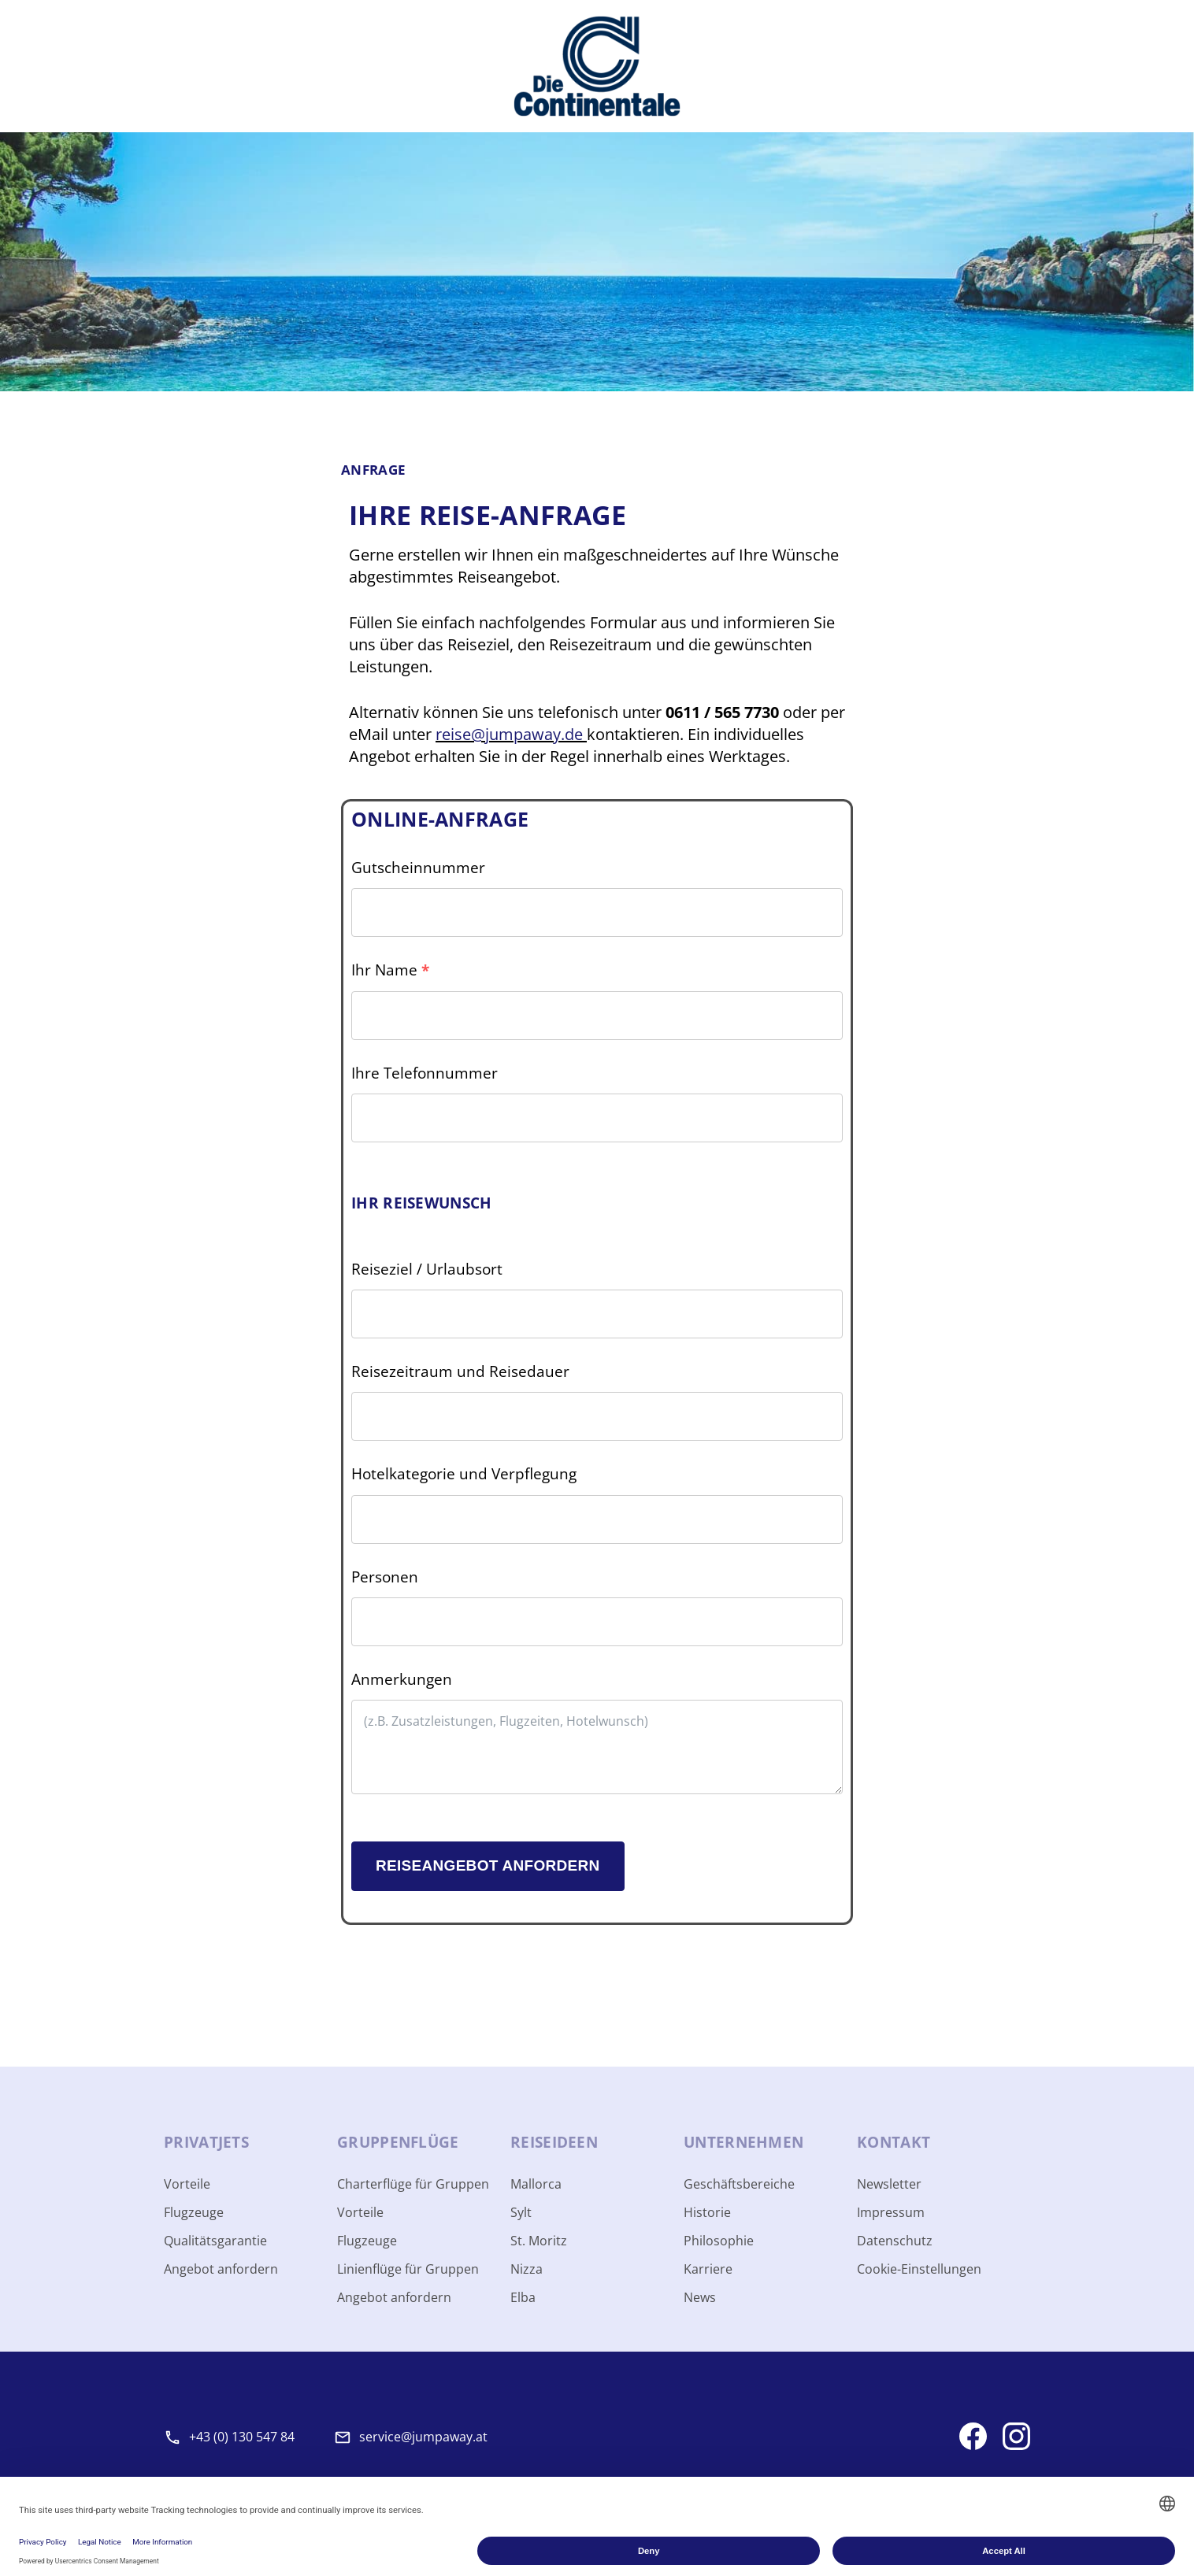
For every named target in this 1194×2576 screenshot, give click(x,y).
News (700, 2297)
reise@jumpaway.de (511, 734)
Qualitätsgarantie (215, 2240)
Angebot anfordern (221, 2269)
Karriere (708, 2269)
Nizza (526, 2269)
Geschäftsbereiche (739, 2184)
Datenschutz (895, 2240)
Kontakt (893, 2142)
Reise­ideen (554, 2142)
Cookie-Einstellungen (919, 2269)
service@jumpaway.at (423, 2436)
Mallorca (536, 2184)
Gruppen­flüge (398, 2142)
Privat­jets (206, 2142)
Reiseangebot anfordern (488, 1865)
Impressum (891, 2212)
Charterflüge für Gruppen (413, 2184)
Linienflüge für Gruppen (408, 2269)
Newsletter (889, 2184)
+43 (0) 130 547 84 (242, 2436)
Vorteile (187, 2184)
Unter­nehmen (743, 2142)
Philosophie (719, 2240)
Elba (523, 2297)
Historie (707, 2212)
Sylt (521, 2212)
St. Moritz (538, 2240)
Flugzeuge (194, 2212)
